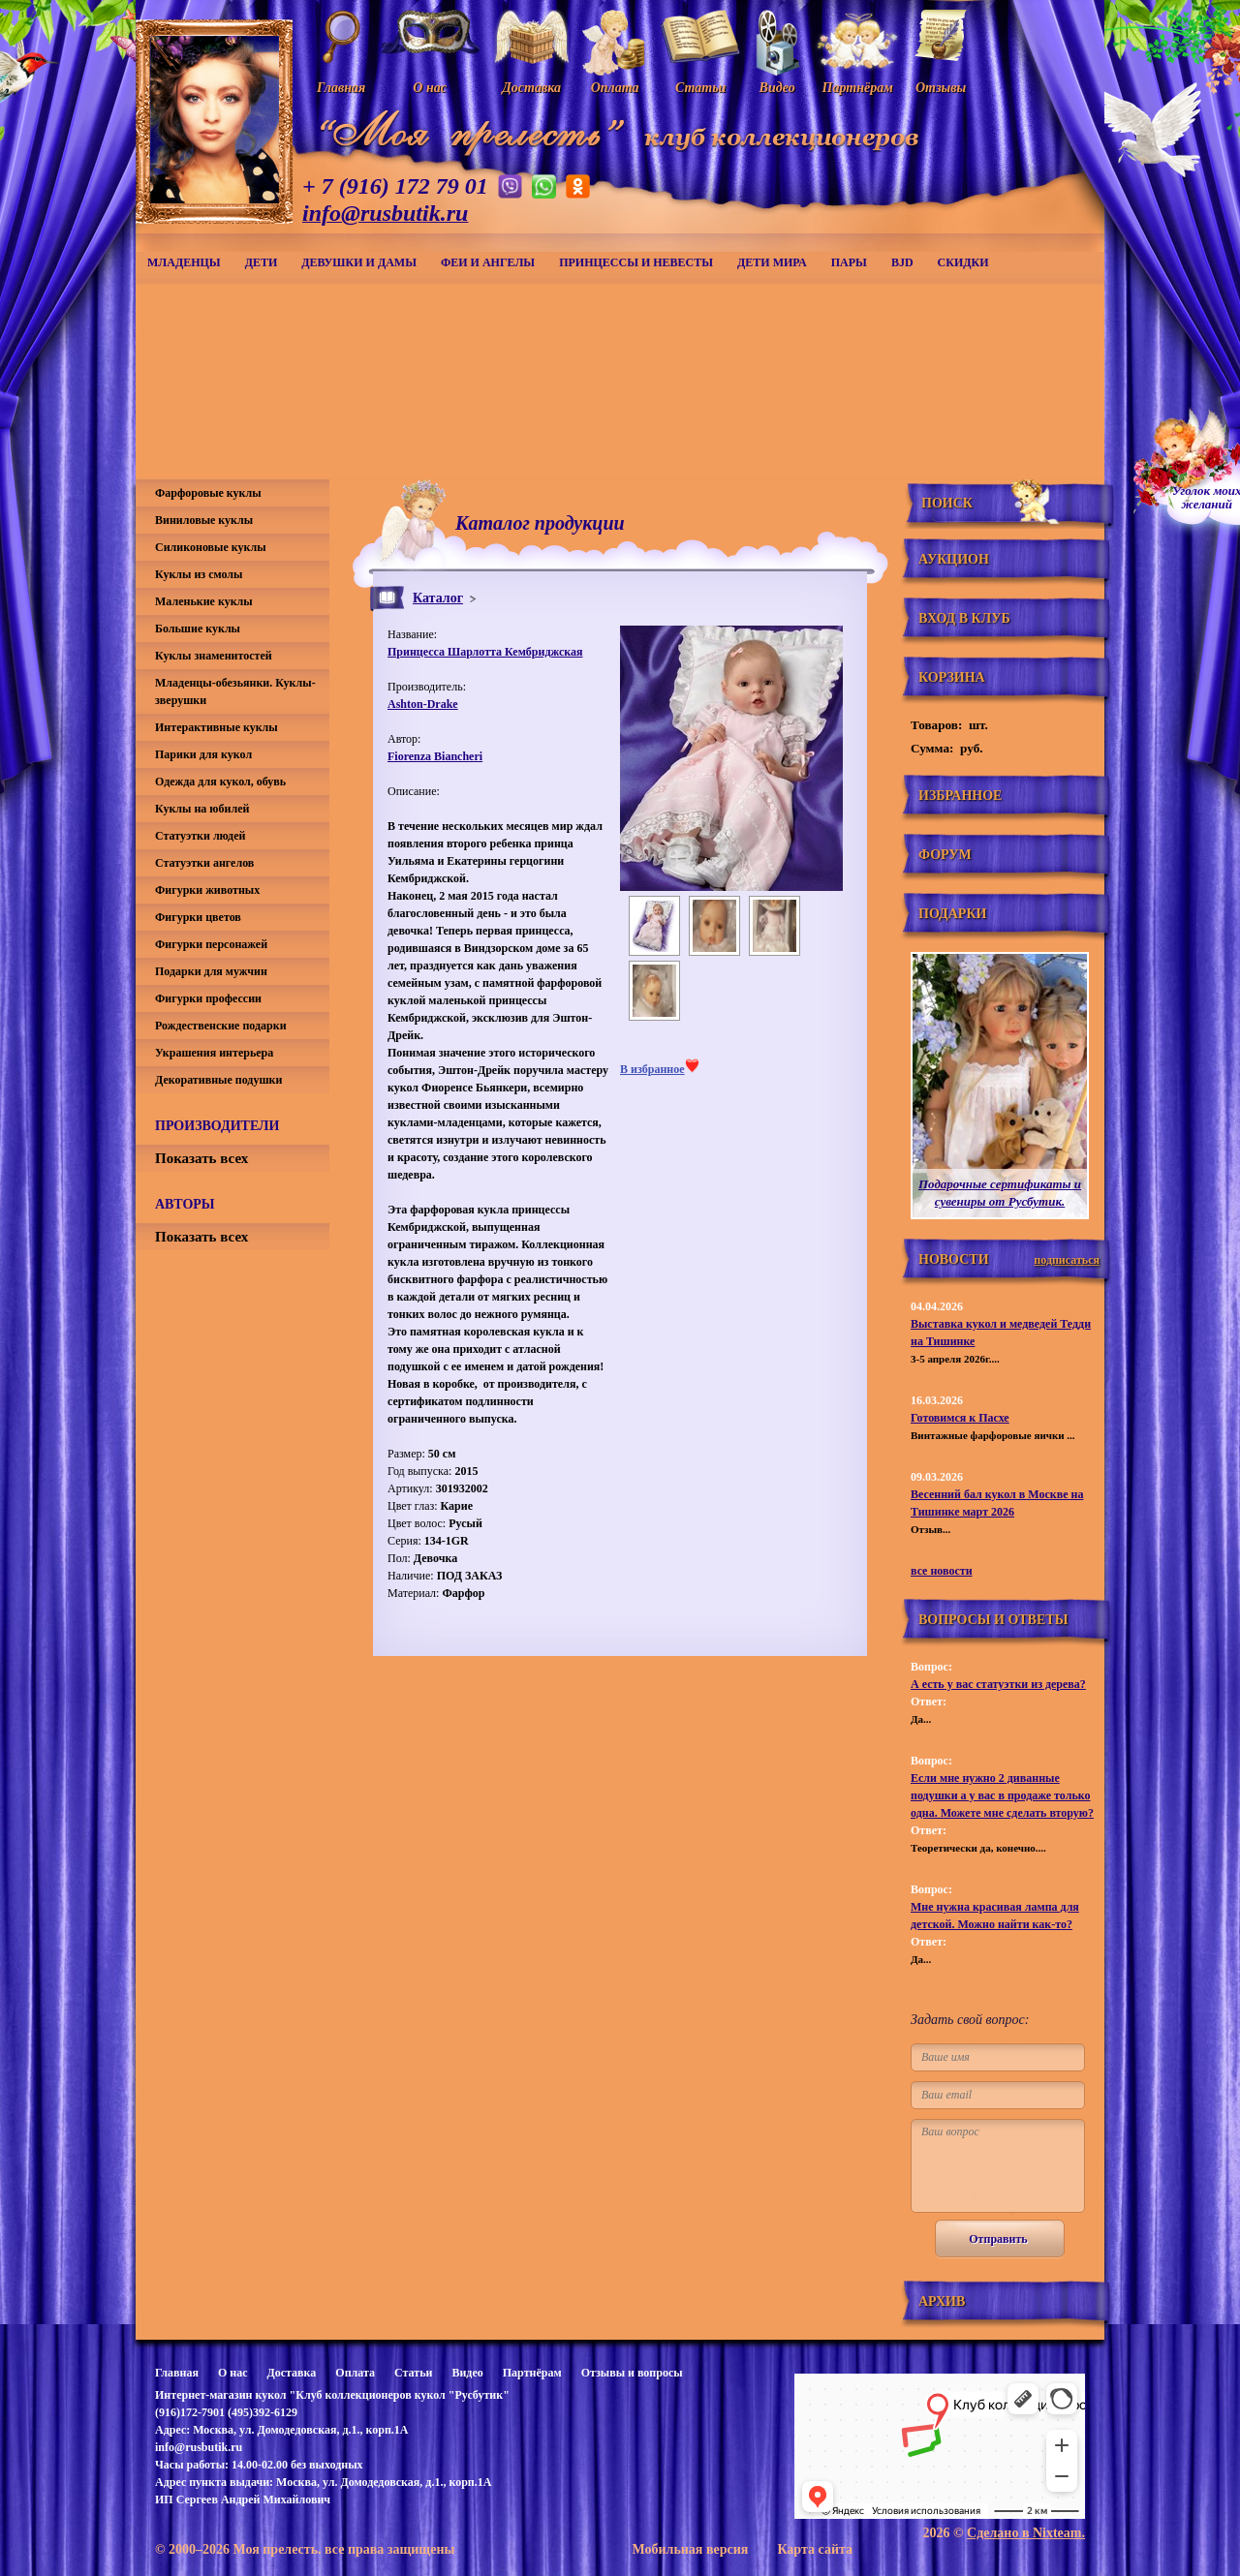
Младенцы (184, 262)
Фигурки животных (207, 890)
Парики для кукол (203, 754)
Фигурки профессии (208, 998)
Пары (849, 262)
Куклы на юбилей (202, 808)
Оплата (355, 2372)
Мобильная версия (690, 2549)
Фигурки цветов (198, 917)
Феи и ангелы (488, 262)
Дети (261, 262)
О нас (233, 2372)
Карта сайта (814, 2549)
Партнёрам (532, 2372)
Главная (177, 2372)
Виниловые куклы (204, 520)
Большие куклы (197, 628)
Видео (466, 2372)
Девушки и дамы (359, 262)
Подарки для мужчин (211, 971)
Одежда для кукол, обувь (220, 781)
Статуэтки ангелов (204, 863)
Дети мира (772, 262)
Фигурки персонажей (211, 944)
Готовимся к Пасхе (960, 1418)
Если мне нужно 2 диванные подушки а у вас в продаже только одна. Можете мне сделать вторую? (1002, 1795)
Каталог (438, 598)
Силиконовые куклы (210, 547)
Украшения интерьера (214, 1052)
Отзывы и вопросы (632, 2372)
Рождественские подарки (221, 1025)
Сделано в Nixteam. (1026, 2533)
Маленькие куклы (204, 601)
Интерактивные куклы (216, 727)
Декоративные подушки (218, 1080)
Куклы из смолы (198, 574)
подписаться (1067, 1260)
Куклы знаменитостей (213, 655)
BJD (902, 262)
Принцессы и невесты (636, 262)
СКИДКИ (963, 262)
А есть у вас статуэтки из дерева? (998, 1684)
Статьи (413, 2372)
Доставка (291, 2372)
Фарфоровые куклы (208, 493)
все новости (942, 1571)
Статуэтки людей (200, 836)
